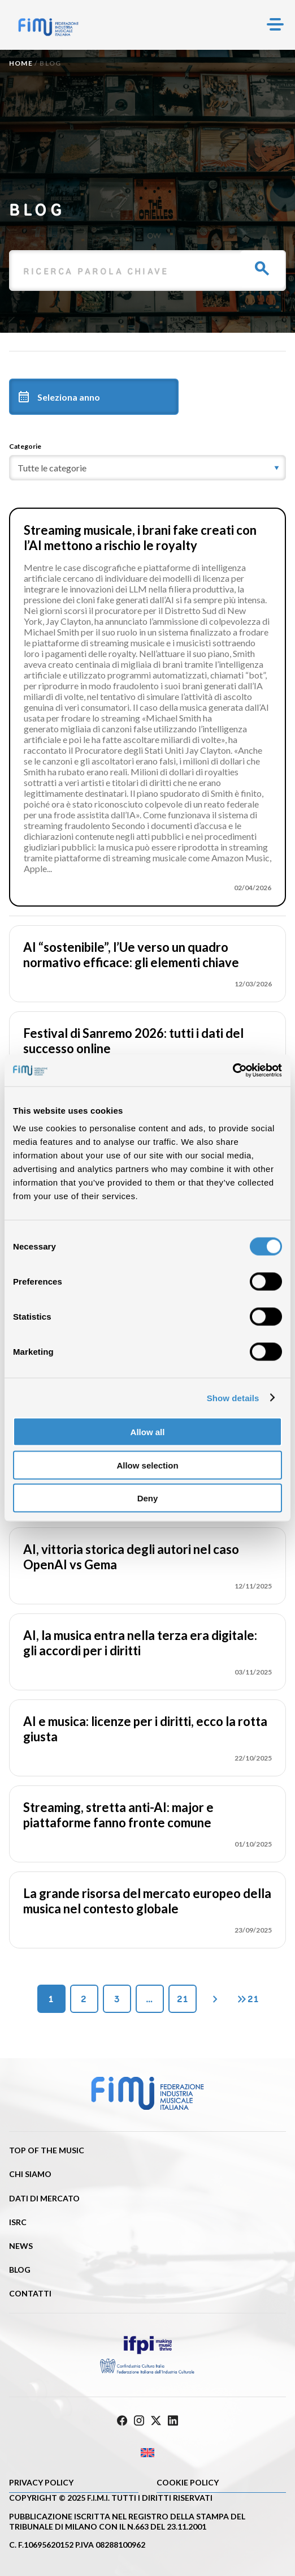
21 (182, 1999)
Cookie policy (188, 2482)
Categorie (25, 446)
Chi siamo (30, 2174)
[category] (147, 467)
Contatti (30, 2293)
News (21, 2246)
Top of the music (46, 2150)
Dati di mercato (44, 2198)
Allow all (148, 1432)
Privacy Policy (41, 2482)
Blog (20, 2269)
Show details (233, 1397)
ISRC (18, 2222)
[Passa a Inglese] (147, 2453)
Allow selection (147, 1465)
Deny (147, 1498)
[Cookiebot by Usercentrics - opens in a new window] (232, 1070)
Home (21, 63)
